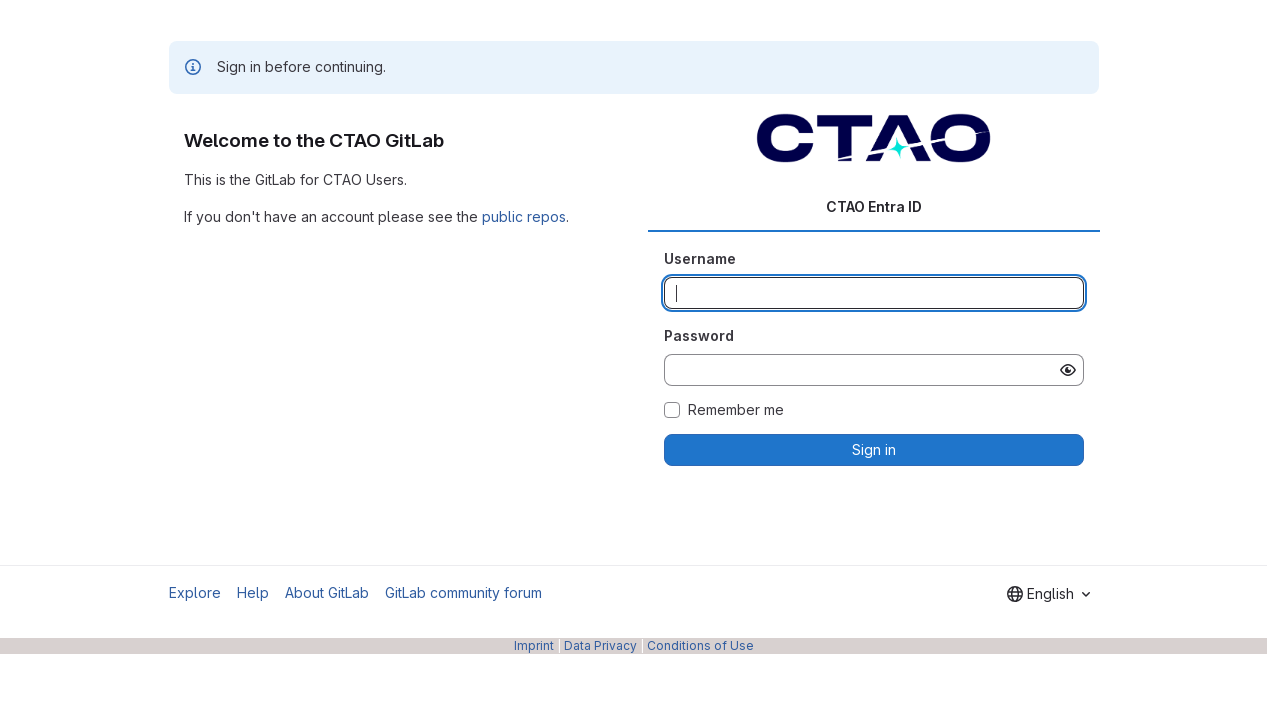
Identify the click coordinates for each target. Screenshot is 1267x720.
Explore (195, 592)
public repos (524, 216)
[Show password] (1068, 370)
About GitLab (327, 592)
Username (700, 258)
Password (699, 335)
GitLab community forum (463, 592)
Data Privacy (600, 645)
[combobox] (1048, 594)
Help (253, 592)
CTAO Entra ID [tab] (874, 206)
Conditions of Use (700, 645)
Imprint (534, 645)
